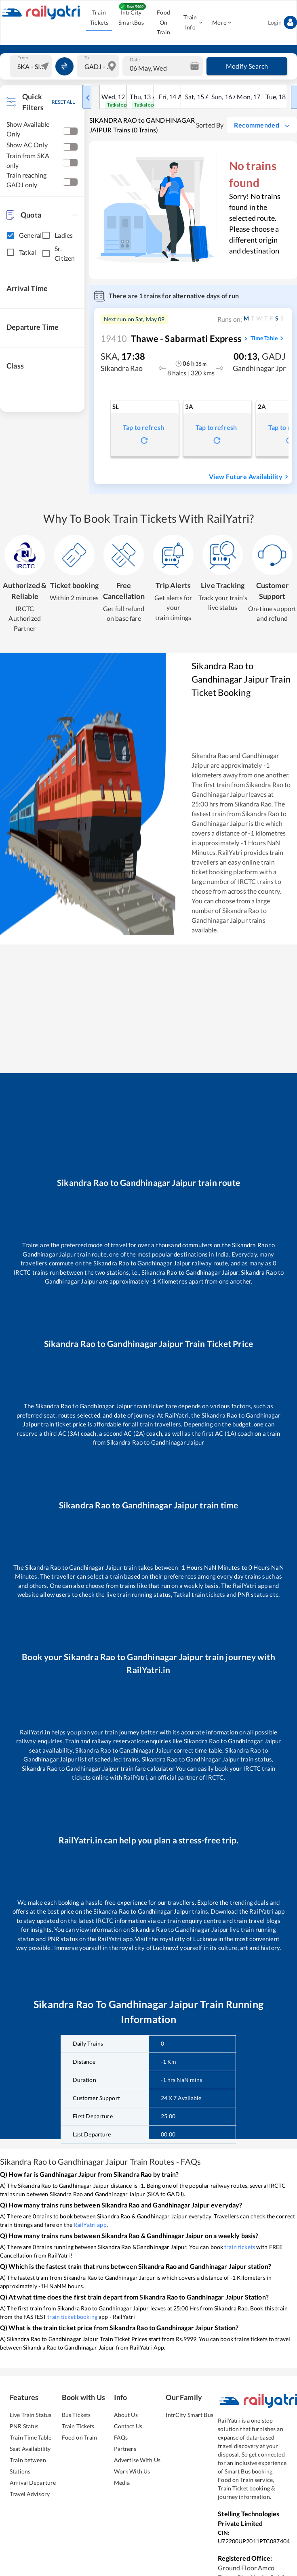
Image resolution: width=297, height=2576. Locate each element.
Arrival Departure (33, 2482)
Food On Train (163, 22)
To (86, 58)
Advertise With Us (137, 2460)
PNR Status (24, 2426)
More (222, 22)
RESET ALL (63, 102)
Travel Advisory (30, 2493)
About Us (126, 2414)
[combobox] (31, 66)
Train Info (193, 22)
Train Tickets (99, 17)
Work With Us (132, 2471)
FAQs (121, 2437)
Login (282, 23)
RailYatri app (90, 2224)
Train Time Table (30, 2437)
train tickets (239, 2246)
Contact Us (128, 2426)
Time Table (268, 338)
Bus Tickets (76, 2414)
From (22, 58)
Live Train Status (30, 2414)
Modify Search (246, 66)
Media (122, 2482)
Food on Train (79, 2437)
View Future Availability (249, 476)
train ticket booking (72, 2316)
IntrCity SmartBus (131, 17)
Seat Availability (30, 2448)
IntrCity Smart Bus (189, 2414)
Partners (125, 2448)
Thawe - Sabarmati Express (171, 338)
